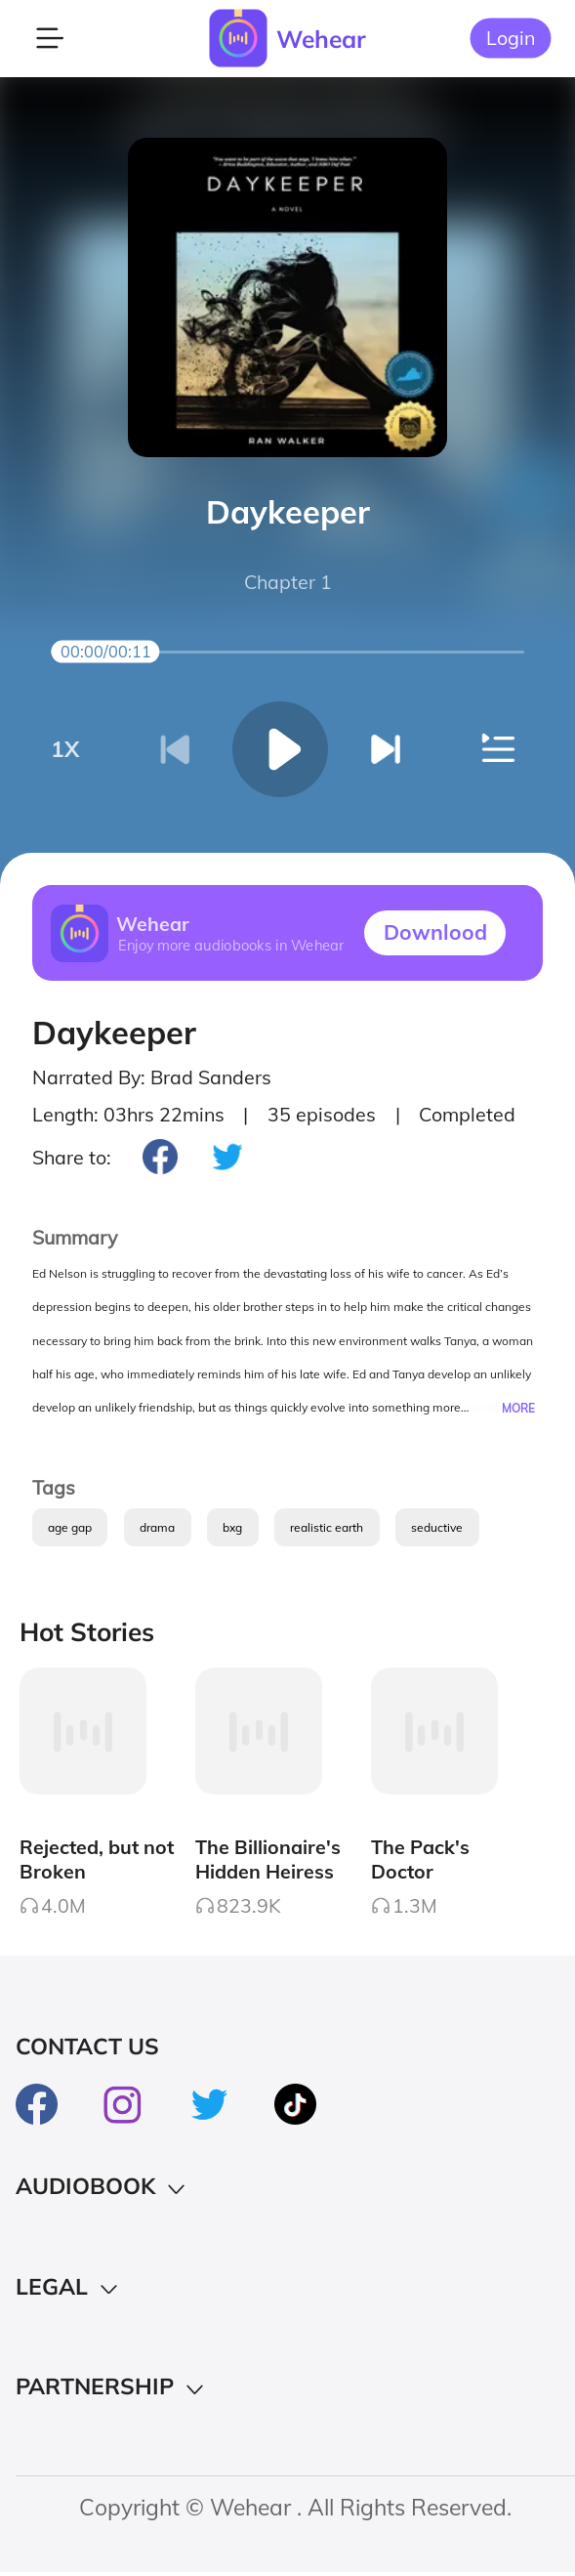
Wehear (321, 38)
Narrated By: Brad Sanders (151, 1077)
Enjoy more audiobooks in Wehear (230, 945)
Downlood (435, 932)
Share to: (71, 1157)
